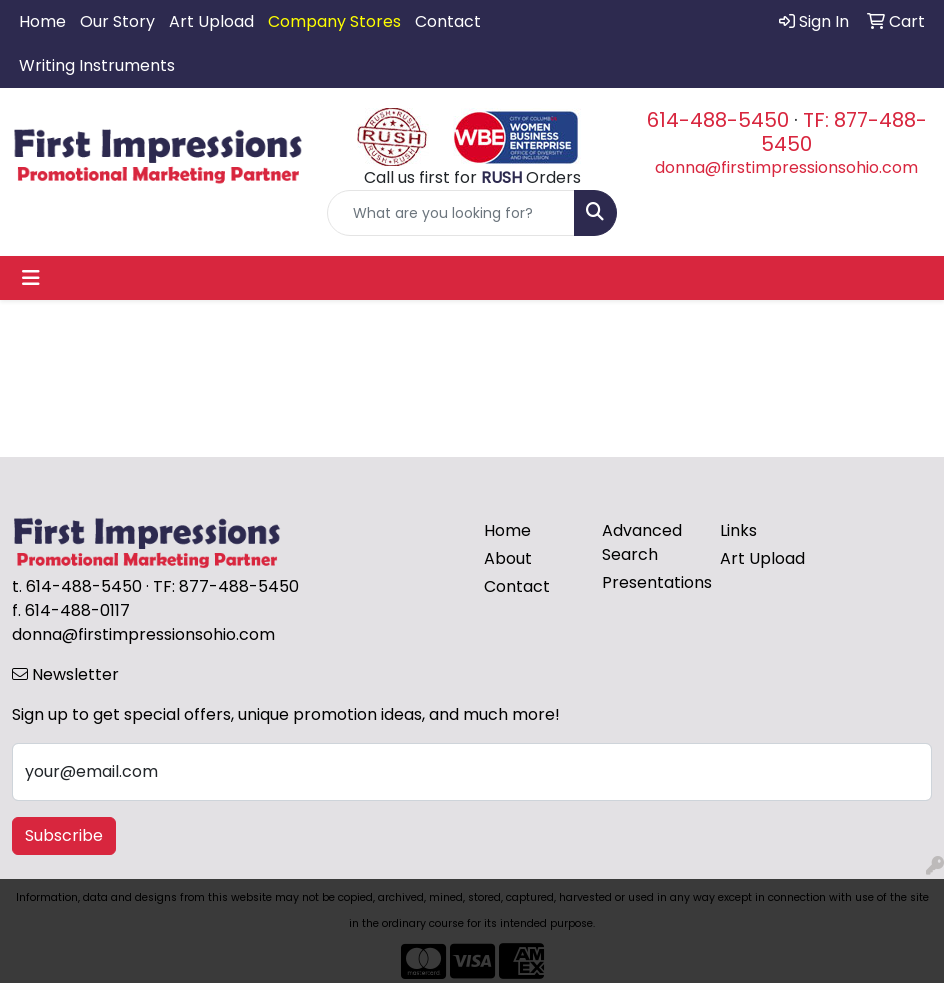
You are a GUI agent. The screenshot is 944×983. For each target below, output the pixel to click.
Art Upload (211, 21)
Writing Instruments (97, 65)
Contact (448, 21)
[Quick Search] (451, 213)
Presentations (649, 582)
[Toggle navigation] (31, 278)
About (508, 558)
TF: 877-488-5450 (844, 132)
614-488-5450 (718, 120)
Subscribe (64, 835)
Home (42, 21)
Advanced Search (642, 542)
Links (738, 530)
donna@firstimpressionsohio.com (786, 167)
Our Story (117, 21)
